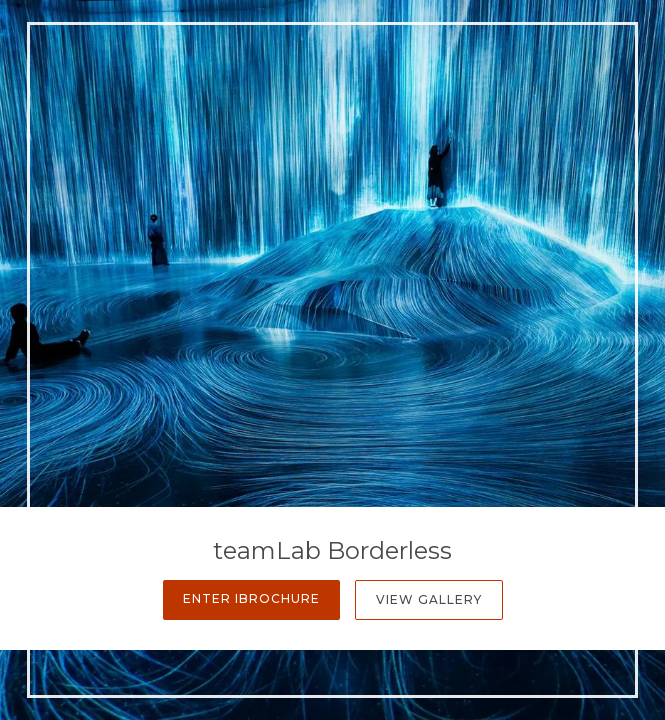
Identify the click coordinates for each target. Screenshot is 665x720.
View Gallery (429, 599)
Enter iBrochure (251, 598)
